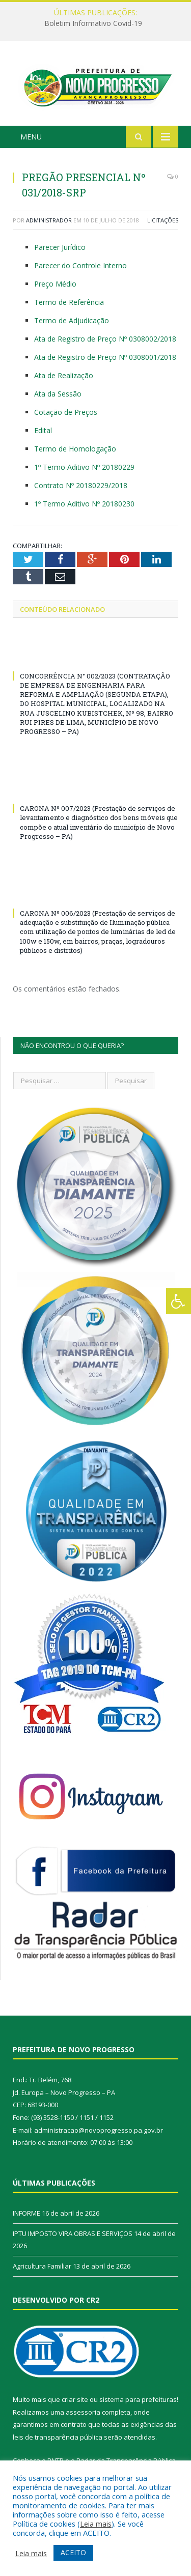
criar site (75, 2402)
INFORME (26, 2216)
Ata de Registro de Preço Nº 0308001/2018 (105, 360)
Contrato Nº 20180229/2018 (80, 488)
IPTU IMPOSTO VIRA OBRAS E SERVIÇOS (72, 2236)
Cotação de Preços (65, 414)
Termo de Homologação (75, 451)
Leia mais (96, 2523)
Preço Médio (55, 287)
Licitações (162, 223)
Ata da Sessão (57, 396)
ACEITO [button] (73, 2552)
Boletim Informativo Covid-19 (93, 23)
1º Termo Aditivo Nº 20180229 (84, 469)
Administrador (49, 223)
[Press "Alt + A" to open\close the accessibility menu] (178, 1301)
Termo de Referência (69, 305)
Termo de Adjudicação (71, 323)
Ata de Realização (63, 378)
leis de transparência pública (57, 2439)
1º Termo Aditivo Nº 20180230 (84, 506)
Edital (43, 433)
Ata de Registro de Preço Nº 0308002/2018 (105, 342)
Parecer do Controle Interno (80, 268)
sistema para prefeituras (138, 2402)
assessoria (83, 2414)
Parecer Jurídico (60, 250)
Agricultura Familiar (42, 2269)
